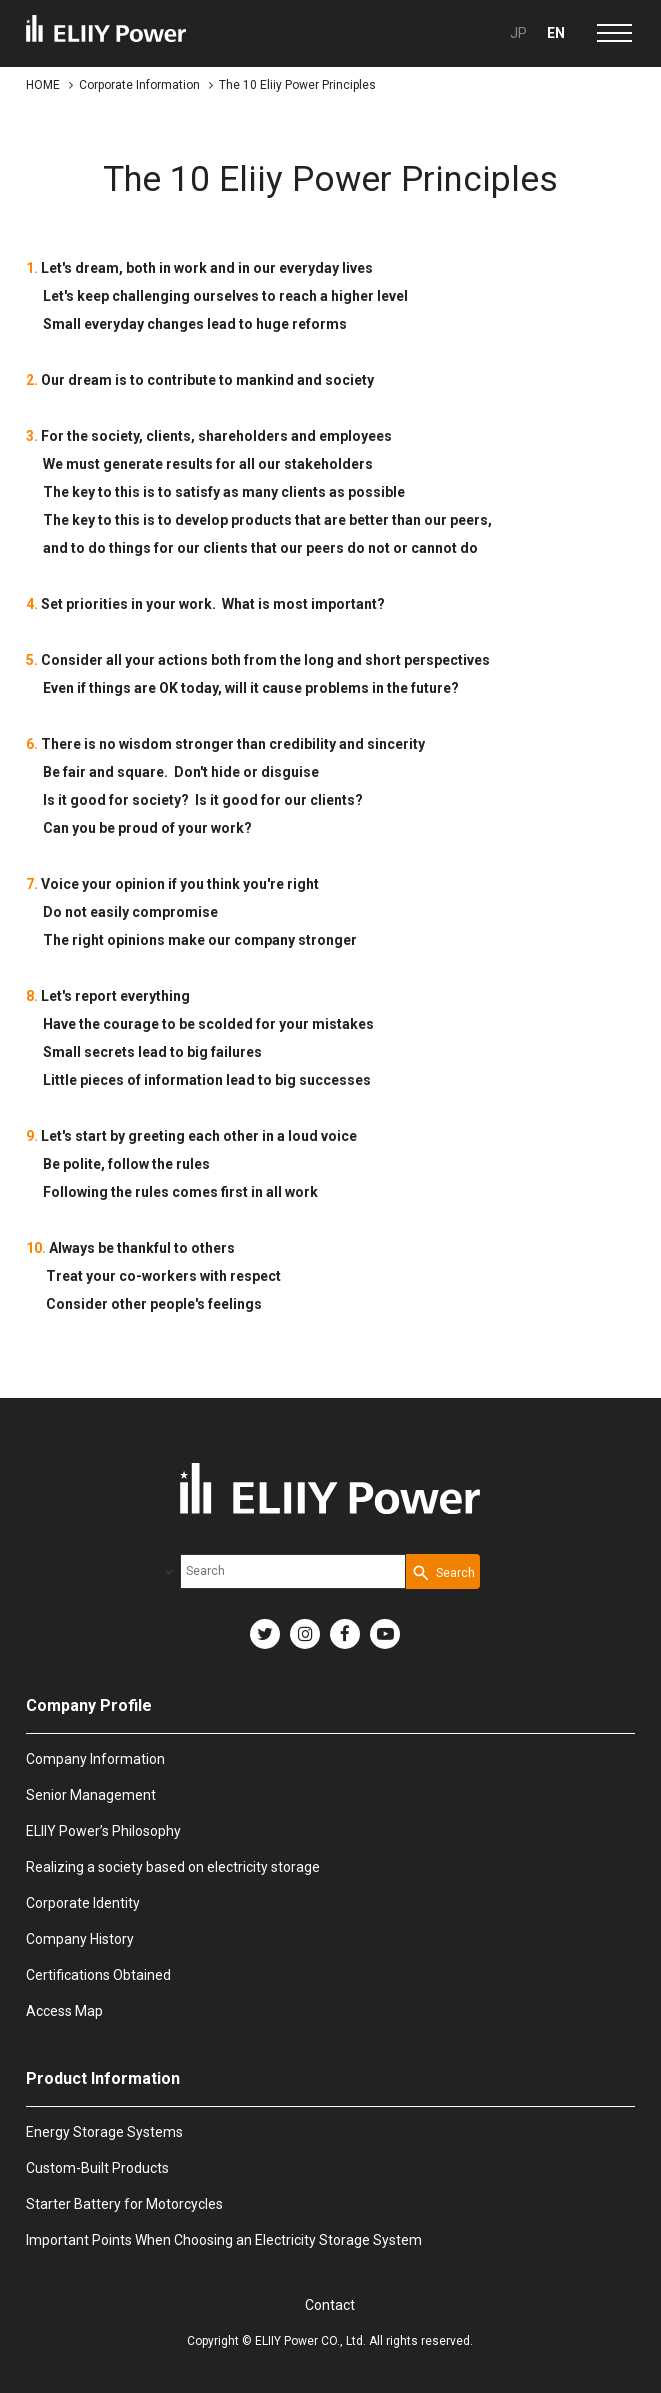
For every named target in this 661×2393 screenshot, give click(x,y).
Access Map (64, 2011)
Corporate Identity (83, 1903)
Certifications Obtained (98, 1975)
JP (518, 33)
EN (556, 33)
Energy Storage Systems (104, 2132)
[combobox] (293, 1571)
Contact (330, 2305)
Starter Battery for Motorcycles (124, 2204)
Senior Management (91, 1795)
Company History (80, 1939)
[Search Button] (443, 1571)
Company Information (95, 1759)
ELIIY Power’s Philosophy (103, 1831)
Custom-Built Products (97, 2168)
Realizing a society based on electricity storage (173, 1867)
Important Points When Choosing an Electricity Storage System (224, 2240)
